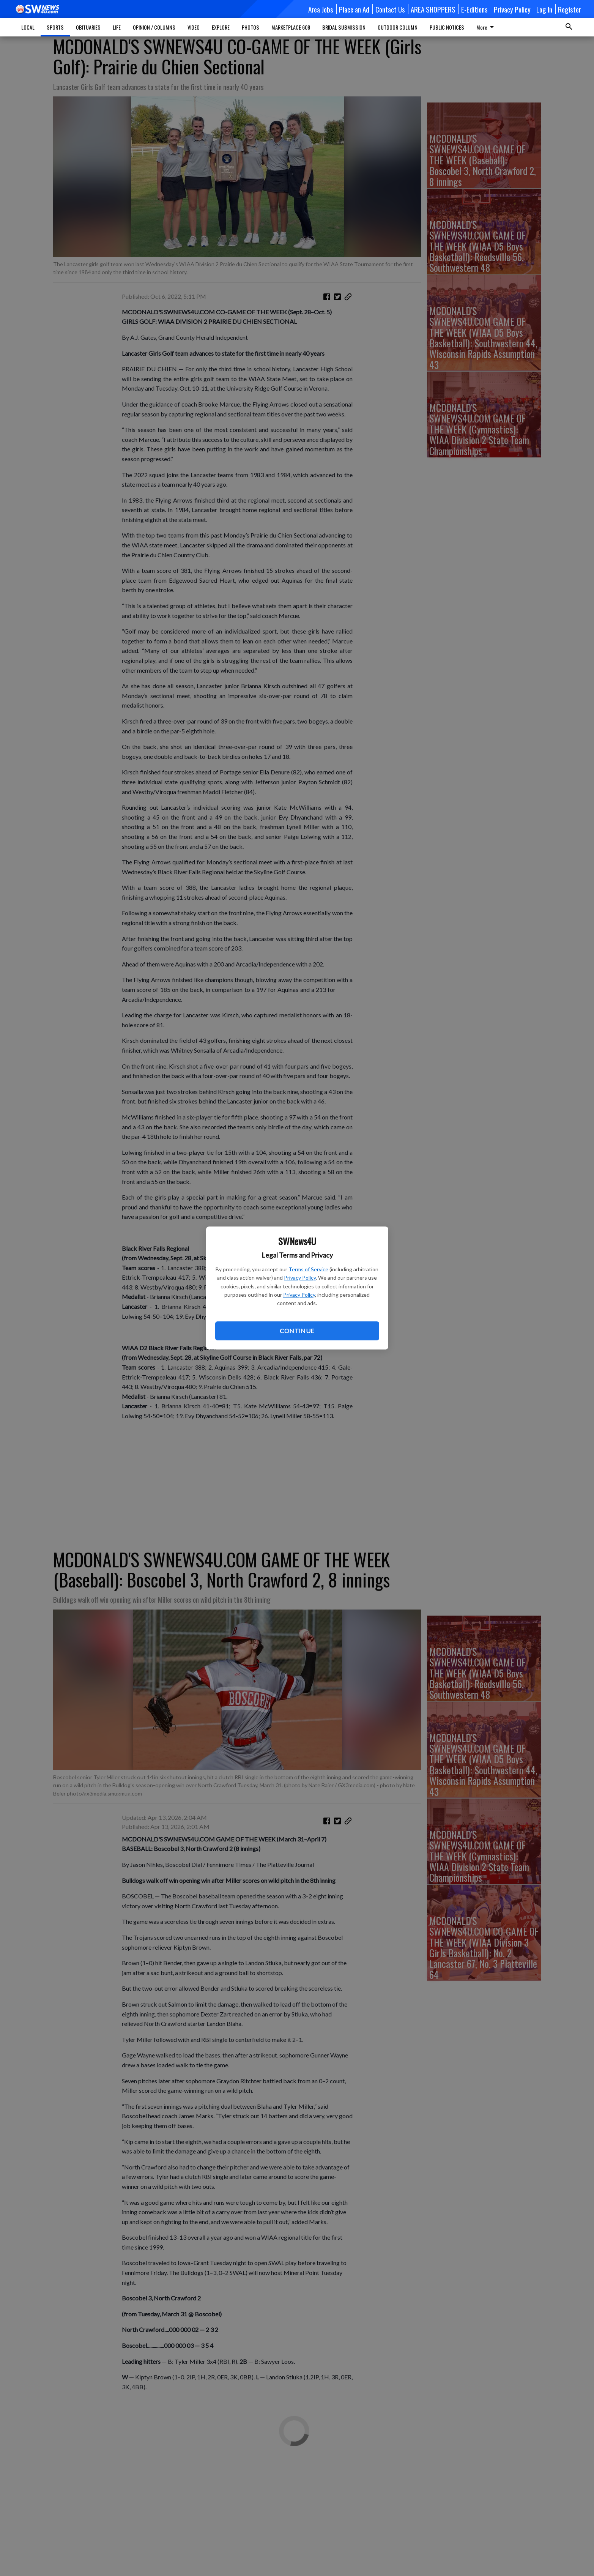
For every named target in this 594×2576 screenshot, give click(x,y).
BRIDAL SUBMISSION (344, 27)
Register (569, 9)
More (486, 27)
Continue (297, 1330)
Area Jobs (320, 9)
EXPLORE (221, 27)
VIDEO (193, 27)
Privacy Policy (300, 1277)
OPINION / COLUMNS (154, 27)
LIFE (117, 27)
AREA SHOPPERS (433, 9)
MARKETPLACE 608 (290, 27)
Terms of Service (308, 1269)
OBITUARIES (88, 27)
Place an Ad (354, 9)
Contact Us (390, 9)
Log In (544, 9)
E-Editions (474, 9)
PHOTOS (250, 27)
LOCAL (28, 27)
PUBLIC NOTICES (447, 27)
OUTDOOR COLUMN (398, 27)
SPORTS (55, 27)
